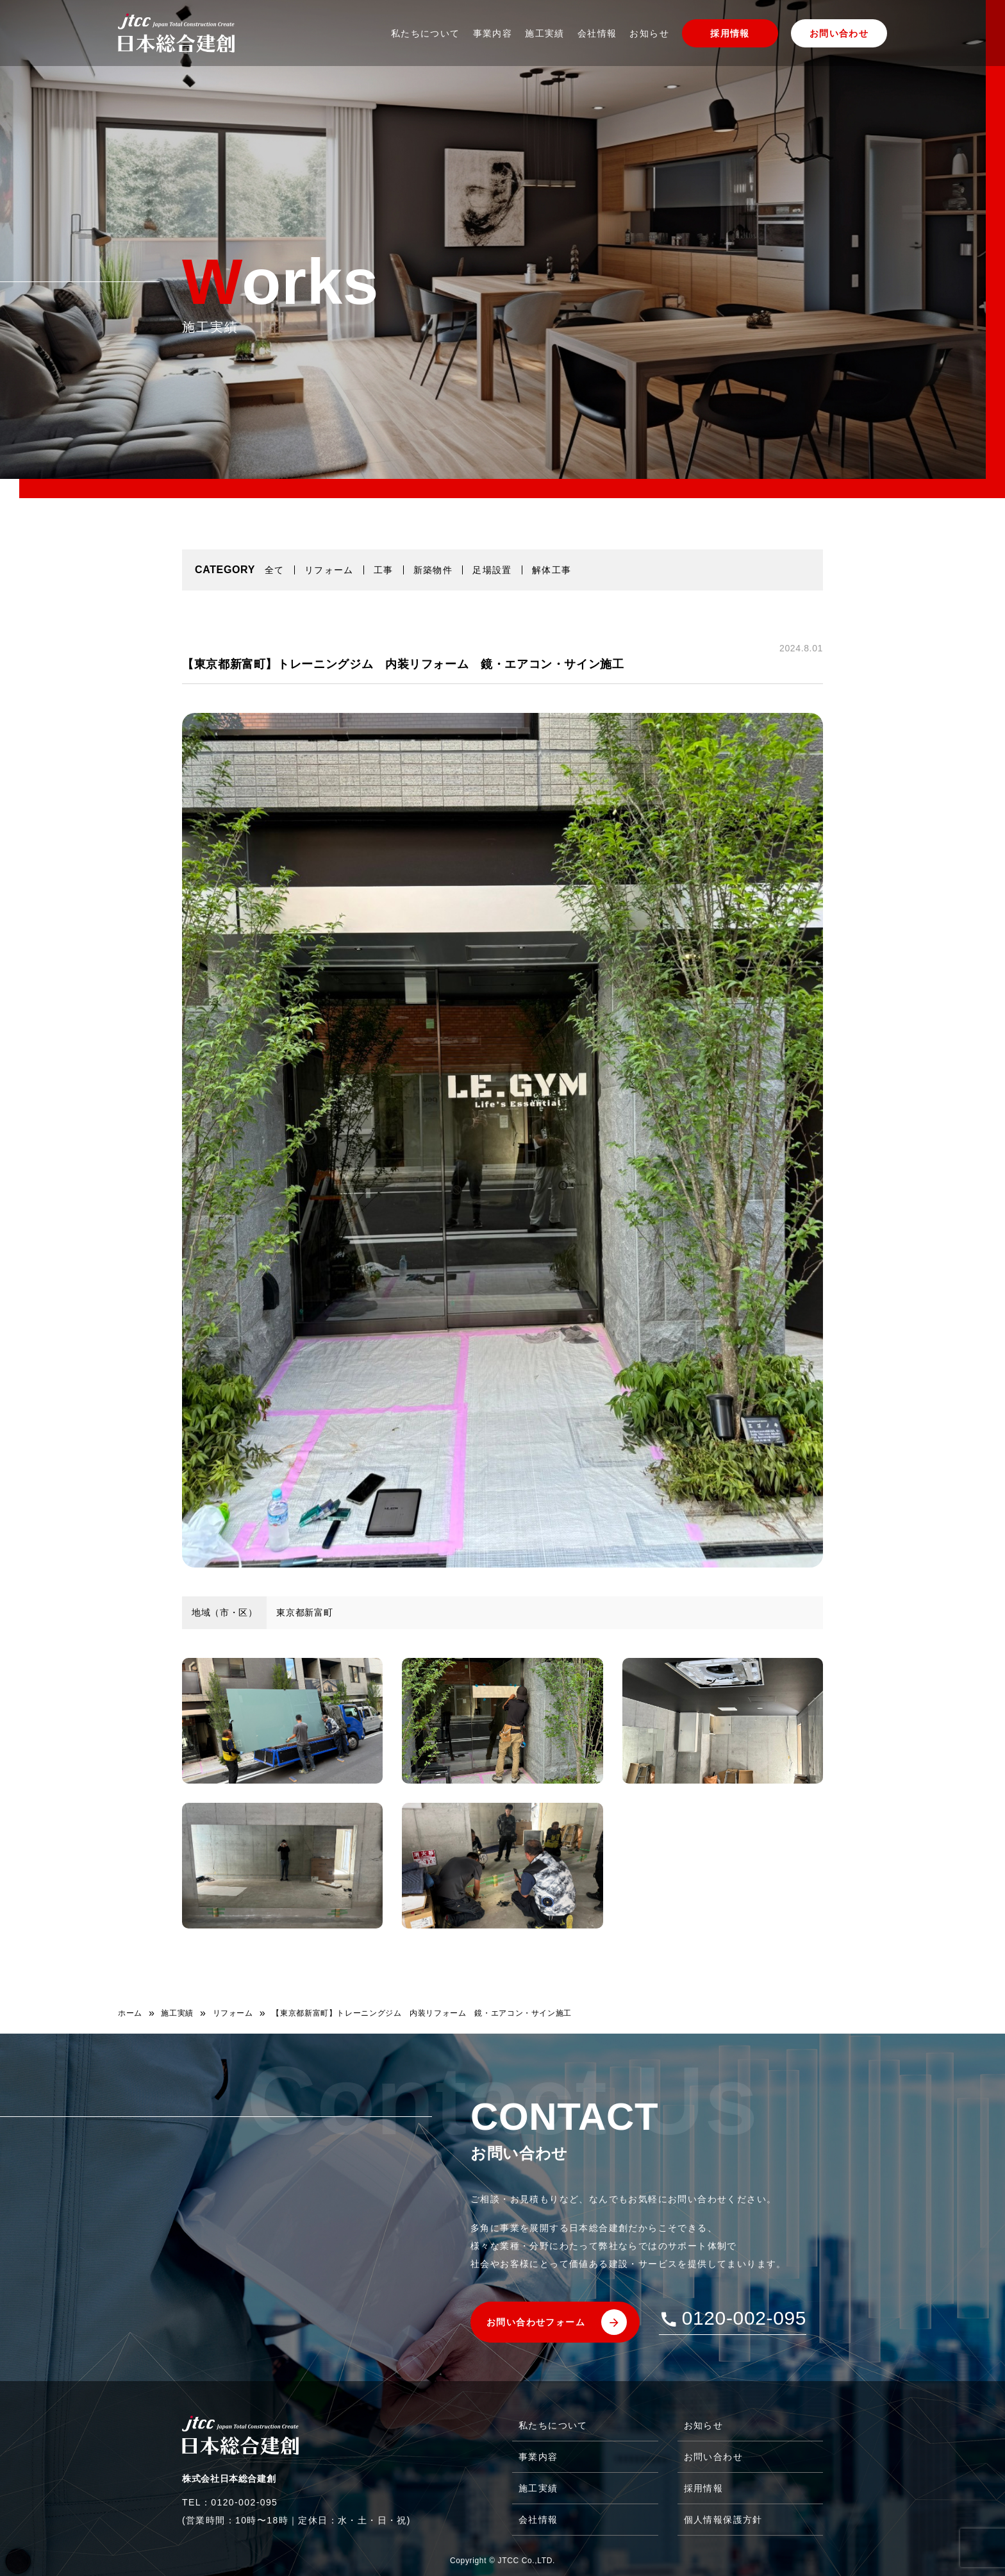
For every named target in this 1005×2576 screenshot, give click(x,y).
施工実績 (545, 33)
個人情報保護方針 (723, 2519)
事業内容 (493, 33)
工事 (384, 569)
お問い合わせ (839, 33)
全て (275, 569)
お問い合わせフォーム (535, 2322)
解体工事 (552, 569)
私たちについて (425, 33)
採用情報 (730, 33)
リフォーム (329, 569)
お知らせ (649, 33)
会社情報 (597, 33)
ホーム (130, 2013)
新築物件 (433, 569)
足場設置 (492, 569)
